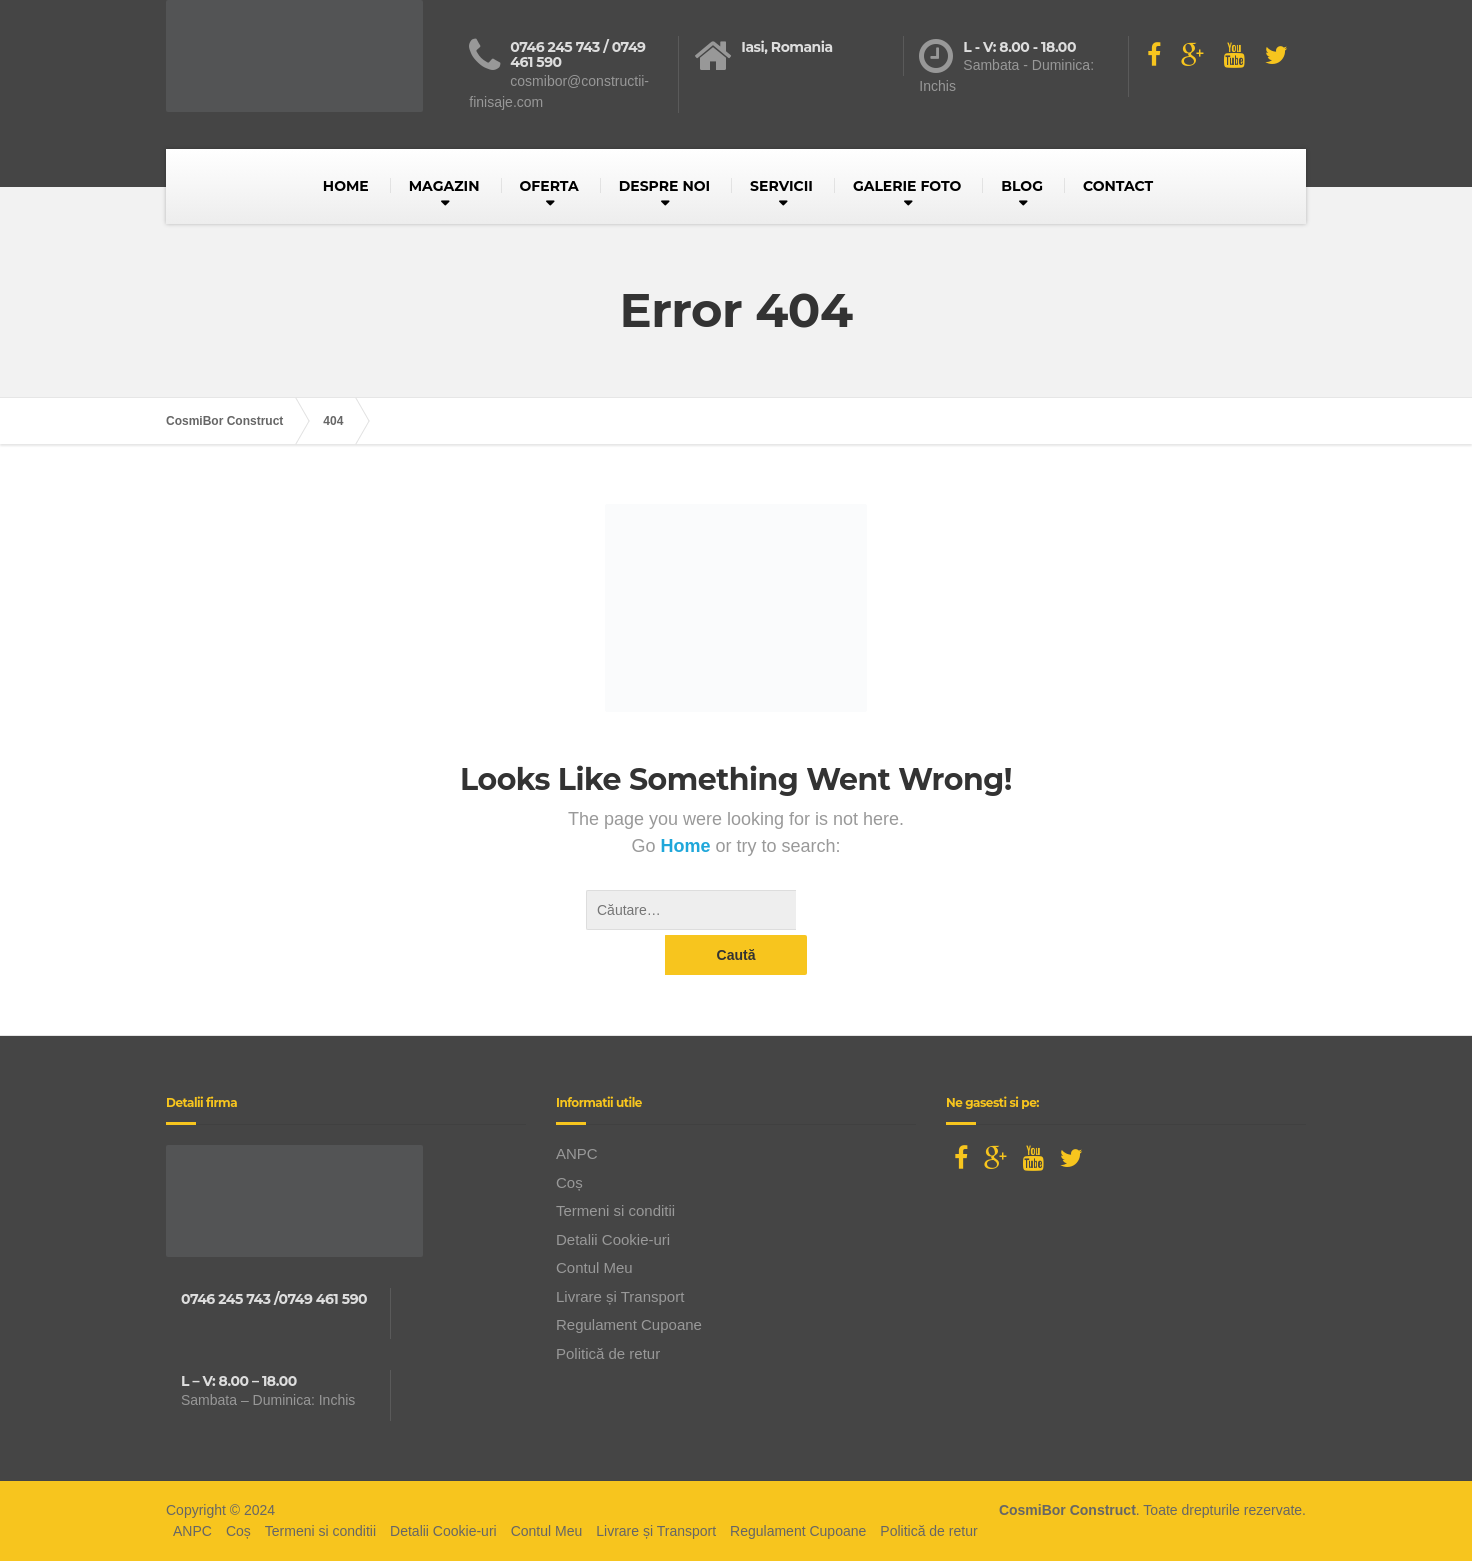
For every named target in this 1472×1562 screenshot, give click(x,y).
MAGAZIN (444, 186)
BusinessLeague (765, 1541)
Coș (569, 1142)
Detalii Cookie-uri (613, 1199)
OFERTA (549, 186)
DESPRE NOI (664, 186)
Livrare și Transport (620, 1256)
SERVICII (781, 186)
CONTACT (1118, 186)
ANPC (577, 1113)
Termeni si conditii (615, 1170)
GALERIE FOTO (907, 186)
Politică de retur (608, 1313)
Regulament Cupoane (629, 1284)
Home (687, 846)
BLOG (1022, 186)
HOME (346, 186)
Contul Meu (594, 1227)
